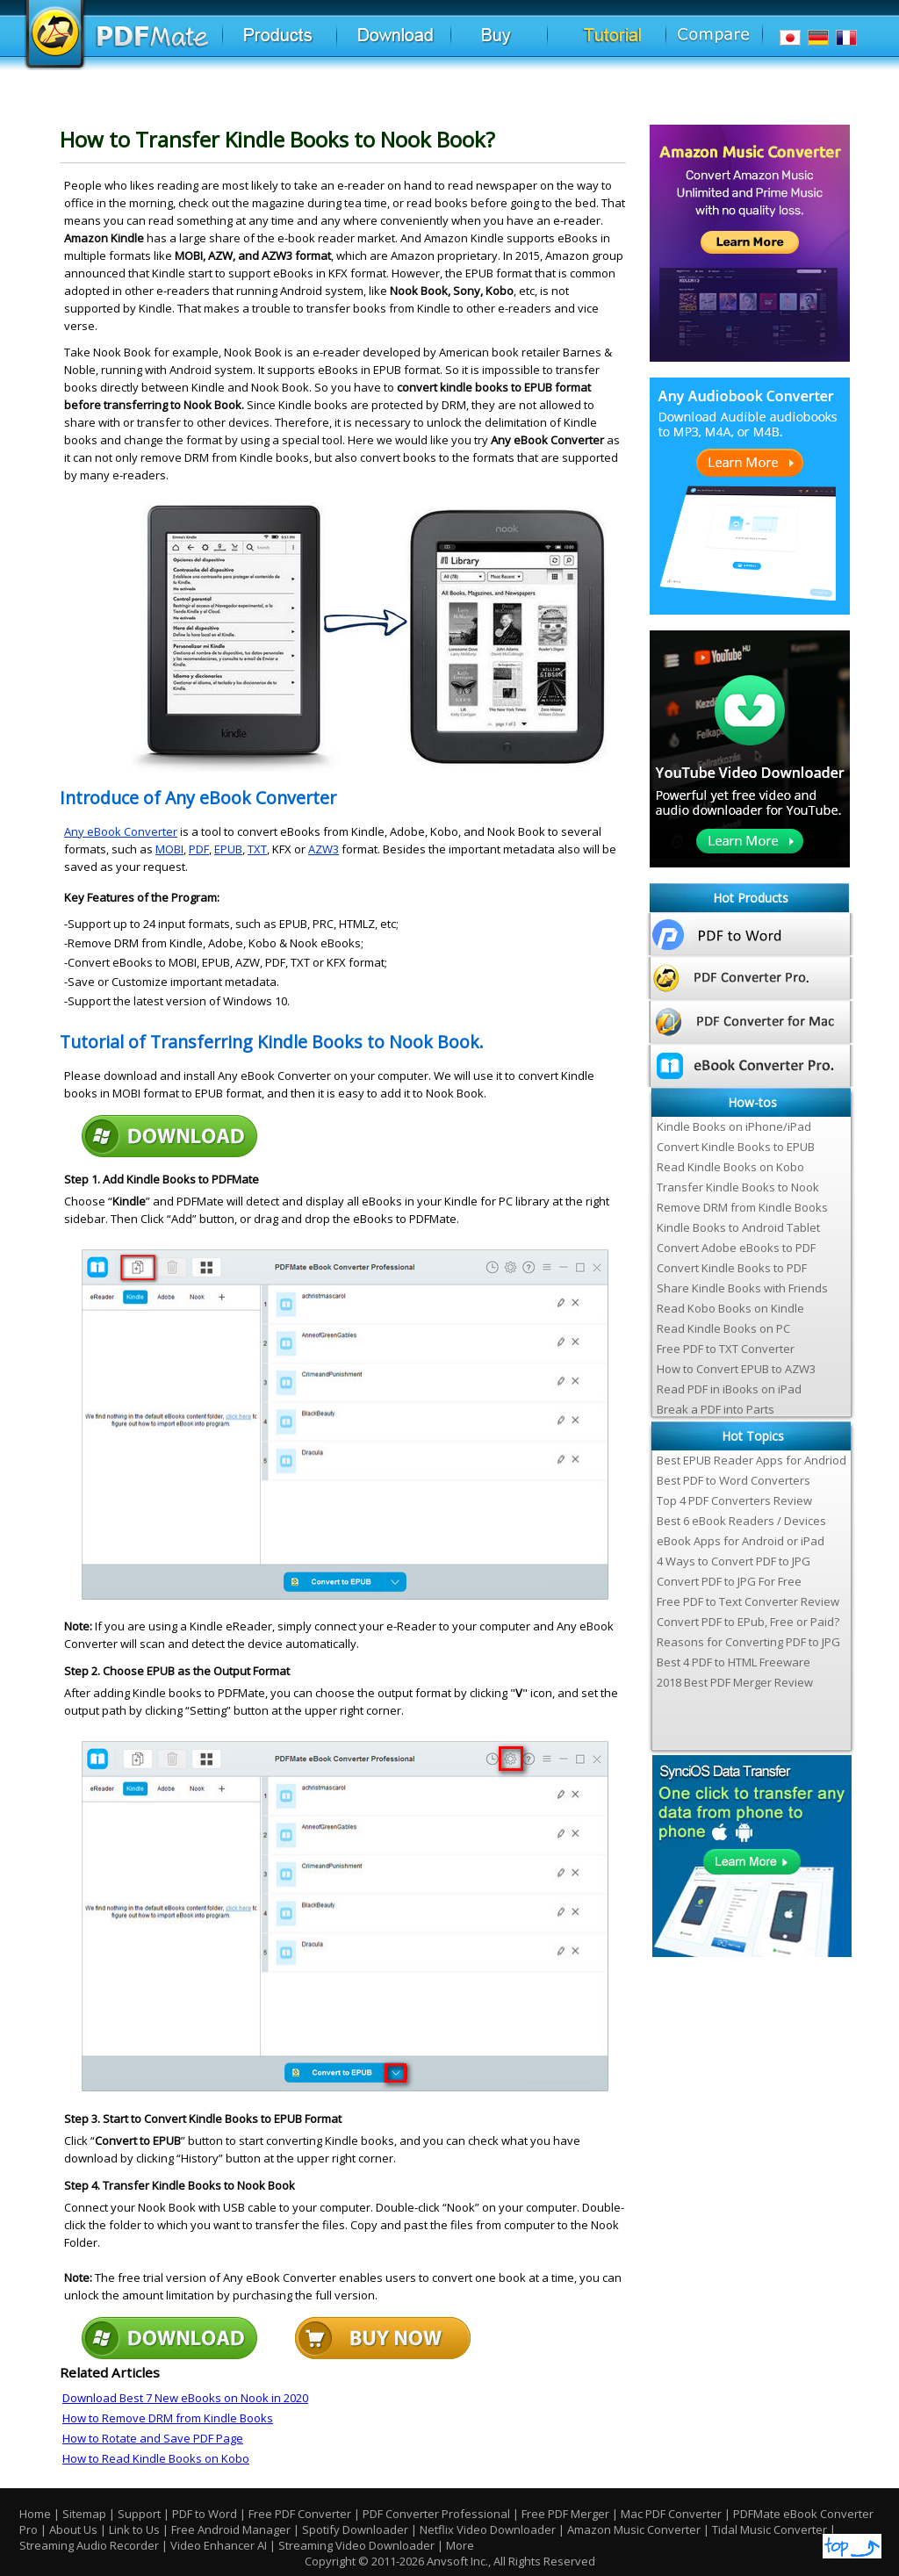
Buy (531, 43)
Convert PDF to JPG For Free (729, 1581)
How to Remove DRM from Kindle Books (167, 2418)
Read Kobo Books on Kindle (730, 1308)
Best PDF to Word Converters (733, 1480)
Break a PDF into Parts (715, 1409)
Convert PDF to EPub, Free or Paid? (748, 1622)
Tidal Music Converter (769, 2529)
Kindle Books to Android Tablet (738, 1227)
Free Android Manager (231, 2529)
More (460, 2545)
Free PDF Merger (565, 2514)
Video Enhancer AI (218, 2545)
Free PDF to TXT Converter (726, 1348)
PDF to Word (204, 2514)
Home (35, 2514)
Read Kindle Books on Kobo (730, 1167)
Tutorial (632, 43)
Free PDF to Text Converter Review (748, 1601)
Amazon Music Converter (634, 2529)
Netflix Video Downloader (488, 2529)
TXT (257, 849)
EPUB (228, 849)
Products (301, 43)
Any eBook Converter (120, 831)
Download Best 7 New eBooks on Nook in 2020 (185, 2398)
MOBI (169, 849)
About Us (74, 2529)
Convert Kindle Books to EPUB (736, 1147)
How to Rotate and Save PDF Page (152, 2438)
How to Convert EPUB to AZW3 (736, 1369)
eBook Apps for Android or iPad (740, 1541)
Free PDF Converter (299, 2514)
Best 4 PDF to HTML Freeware (733, 1662)
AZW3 (323, 849)
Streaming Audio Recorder (89, 2545)
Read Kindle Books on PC (723, 1328)
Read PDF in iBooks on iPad (729, 1389)
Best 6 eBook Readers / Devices (741, 1521)
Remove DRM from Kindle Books (742, 1207)
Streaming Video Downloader (356, 2545)
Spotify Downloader (355, 2529)
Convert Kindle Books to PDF (732, 1268)
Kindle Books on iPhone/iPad (734, 1126)
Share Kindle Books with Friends (742, 1288)
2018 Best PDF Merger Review (735, 1682)
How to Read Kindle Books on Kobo (155, 2458)
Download (419, 43)
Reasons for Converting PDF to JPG (748, 1642)
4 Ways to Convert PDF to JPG (733, 1561)
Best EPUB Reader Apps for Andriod (751, 1460)
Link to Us (135, 2529)
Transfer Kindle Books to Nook (738, 1187)
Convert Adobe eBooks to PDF (736, 1248)
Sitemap (84, 2514)
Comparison (727, 42)
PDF (199, 849)
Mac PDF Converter (671, 2514)
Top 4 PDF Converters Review (734, 1500)
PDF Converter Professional (436, 2514)
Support (139, 2514)
